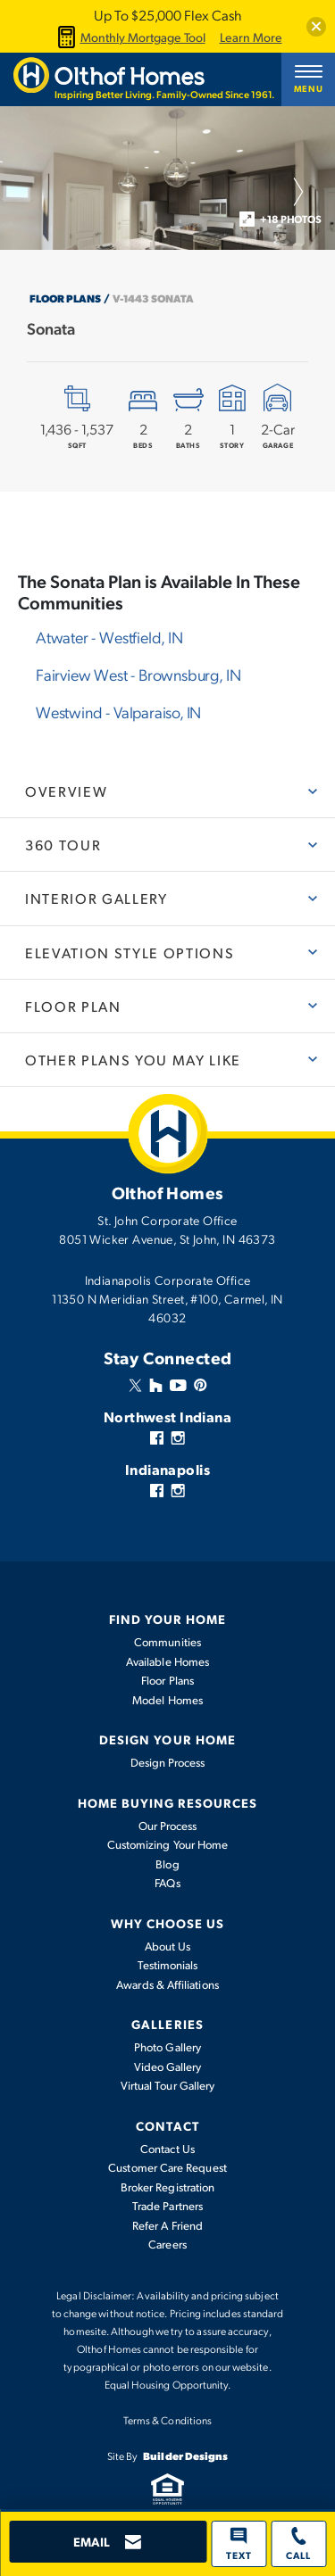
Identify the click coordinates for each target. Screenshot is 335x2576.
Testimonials (168, 1965)
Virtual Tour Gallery (167, 2085)
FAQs (167, 1883)
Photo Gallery (167, 2047)
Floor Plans (65, 298)
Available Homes (167, 1661)
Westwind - (118, 711)
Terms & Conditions (167, 2420)
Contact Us (167, 2148)
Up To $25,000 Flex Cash (167, 14)
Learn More (251, 37)
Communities (167, 1642)
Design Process (167, 1762)
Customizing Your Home (167, 1844)
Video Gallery (168, 2066)
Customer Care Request (167, 2167)
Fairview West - (138, 674)
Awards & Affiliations (167, 1984)
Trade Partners (167, 2206)
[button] (316, 27)
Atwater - (109, 636)
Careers (167, 2244)
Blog (167, 1864)
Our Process (167, 1825)
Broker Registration (167, 2187)
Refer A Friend (167, 2225)
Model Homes (167, 1700)
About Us (168, 1946)
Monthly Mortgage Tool (129, 37)
